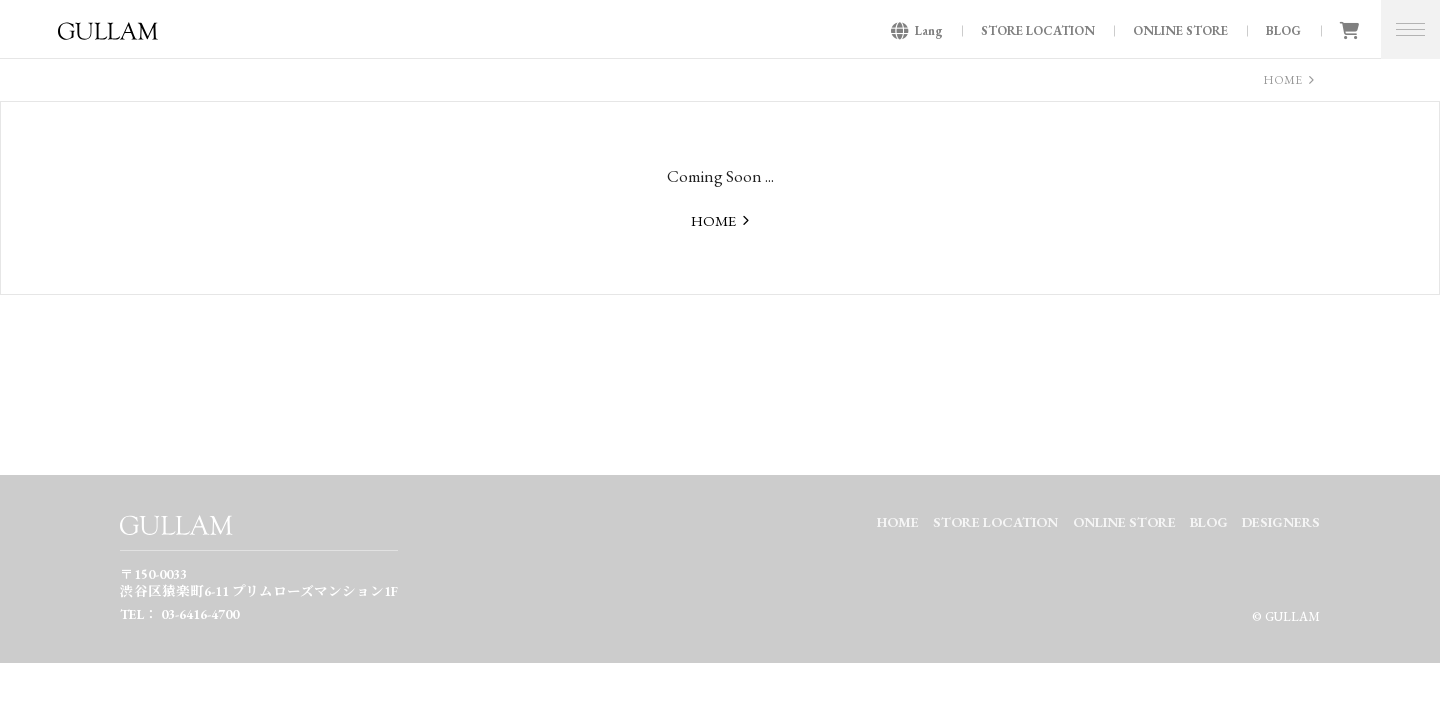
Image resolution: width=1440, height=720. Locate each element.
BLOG (1283, 30)
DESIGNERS (1281, 522)
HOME (1282, 80)
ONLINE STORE (1180, 30)
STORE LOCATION (1038, 30)
